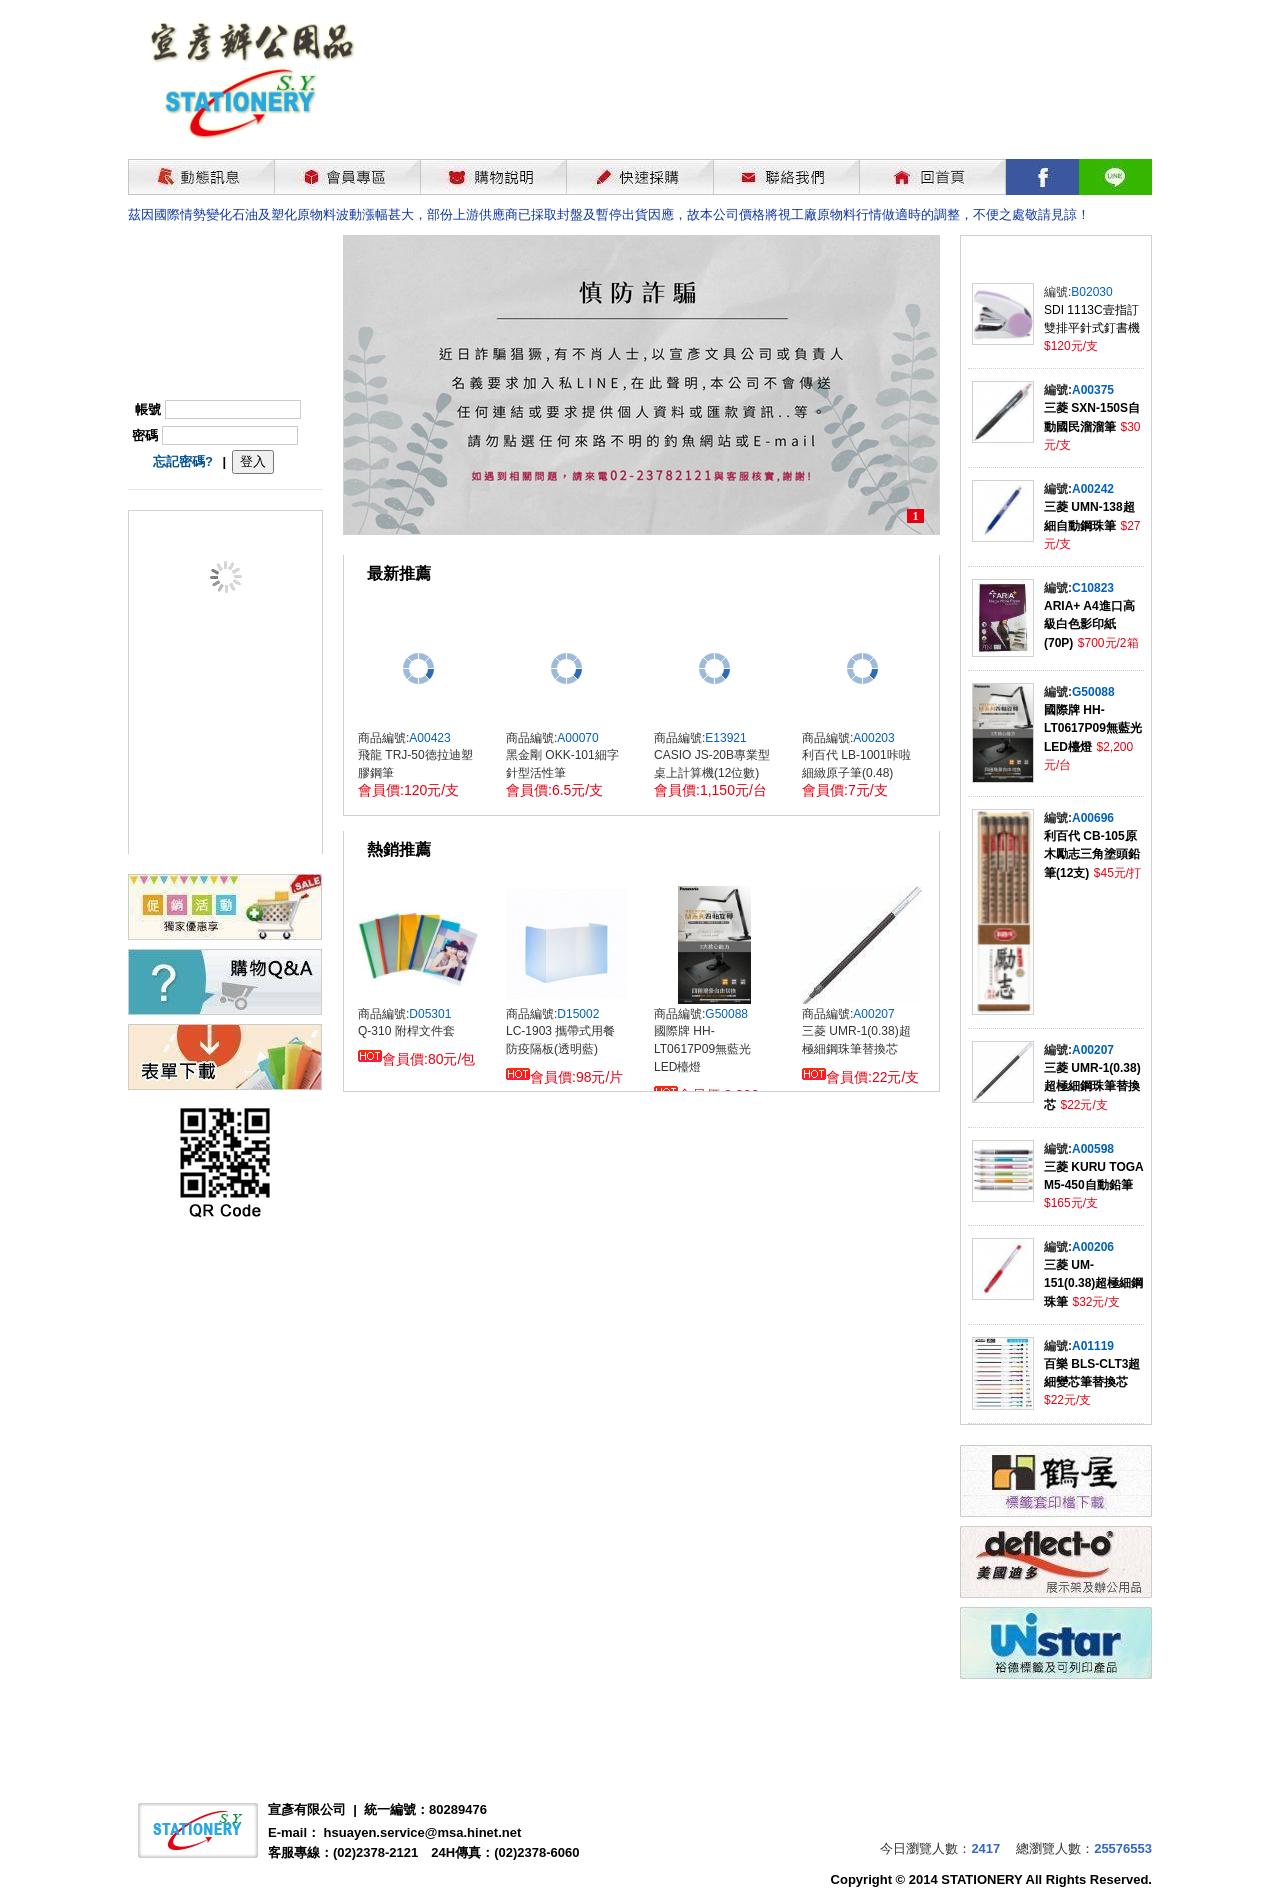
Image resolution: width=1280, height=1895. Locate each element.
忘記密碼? (183, 461)
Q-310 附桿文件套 (406, 1031)
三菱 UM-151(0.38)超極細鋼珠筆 (1093, 1283)
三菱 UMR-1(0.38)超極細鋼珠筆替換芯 (1092, 1086)
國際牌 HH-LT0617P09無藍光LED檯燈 (1093, 728)
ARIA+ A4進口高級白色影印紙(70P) (1089, 624)
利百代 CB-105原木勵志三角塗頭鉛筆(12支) (1092, 854)
